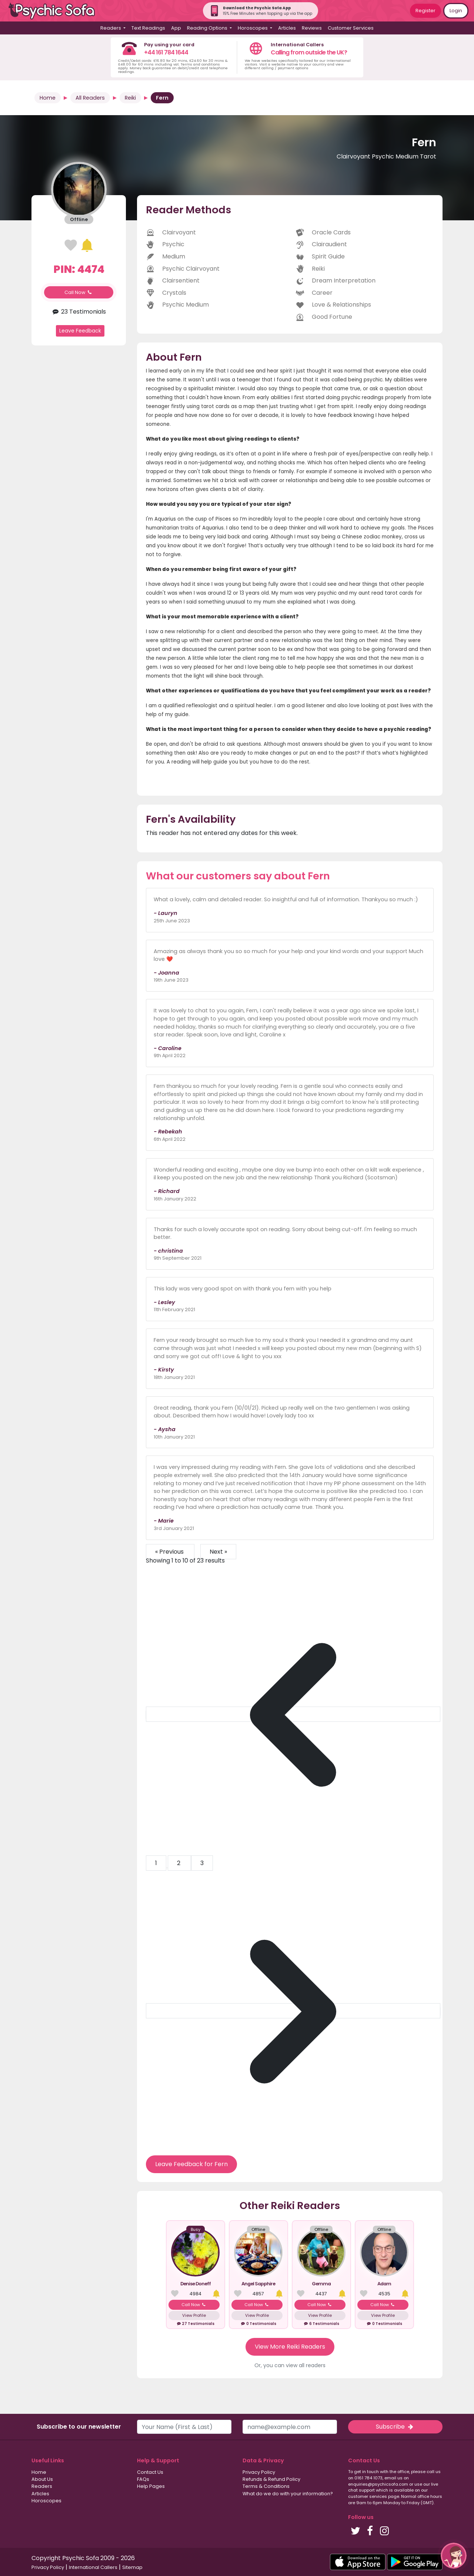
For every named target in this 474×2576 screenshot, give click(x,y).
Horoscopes (46, 2501)
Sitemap (132, 2567)
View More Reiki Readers (290, 2346)
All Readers (90, 97)
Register (425, 10)
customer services (367, 2496)
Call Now (78, 292)
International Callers (93, 2567)
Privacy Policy (259, 2472)
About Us (42, 2479)
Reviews (312, 28)
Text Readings (148, 28)
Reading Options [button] (207, 28)
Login (456, 10)
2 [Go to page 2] (179, 1863)
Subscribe (395, 2426)
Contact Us (150, 2472)
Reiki (130, 97)
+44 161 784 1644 (166, 52)
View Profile (194, 2315)
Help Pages (151, 2486)
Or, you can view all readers (290, 2365)
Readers (41, 2486)
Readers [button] (111, 28)
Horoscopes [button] (253, 28)
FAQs (143, 2479)
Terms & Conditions (266, 2486)
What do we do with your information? (288, 2493)
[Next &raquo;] (293, 2010)
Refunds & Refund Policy (271, 2479)
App (176, 28)
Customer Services (351, 28)
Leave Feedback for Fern (191, 2164)
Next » (218, 1551)
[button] (454, 2556)
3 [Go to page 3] (202, 1863)
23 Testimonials (78, 311)
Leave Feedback (80, 330)
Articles (287, 28)
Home (48, 97)
